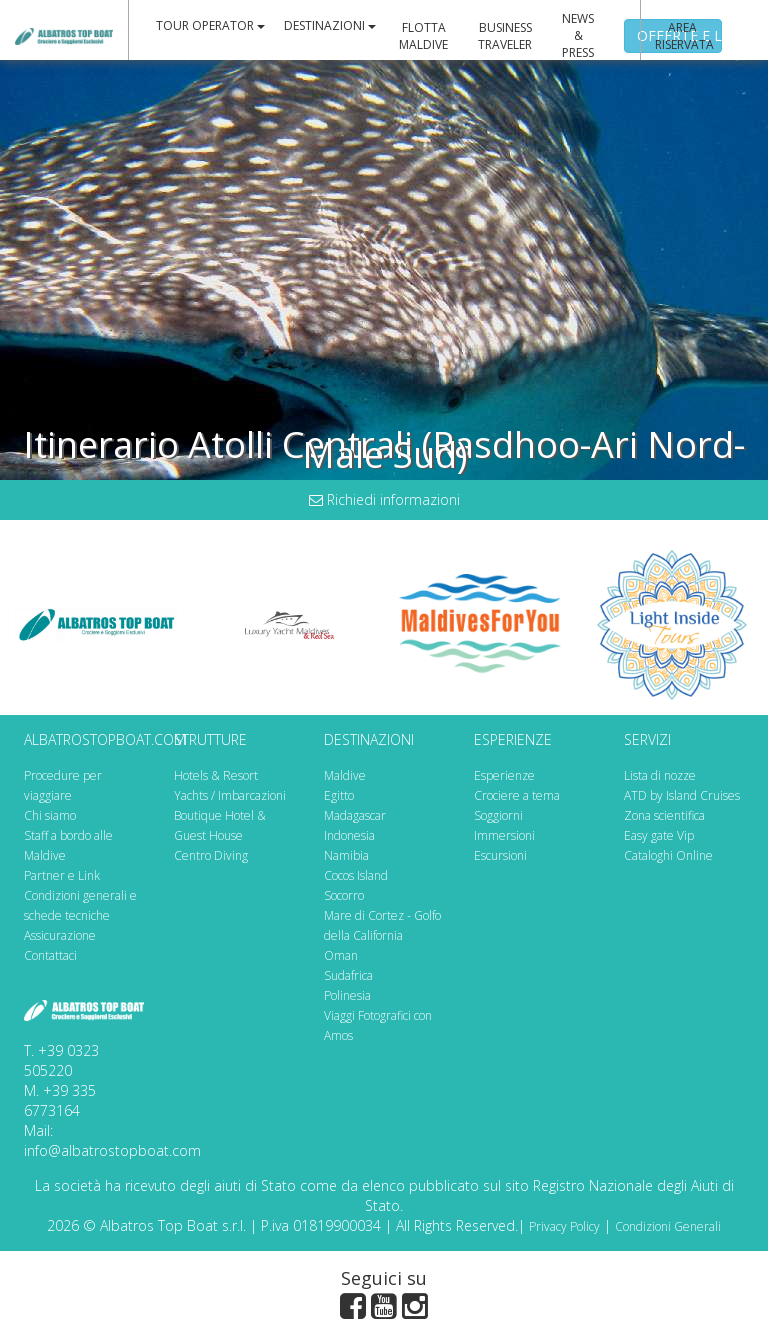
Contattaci (50, 955)
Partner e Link (62, 875)
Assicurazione (60, 935)
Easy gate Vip (659, 835)
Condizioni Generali (668, 1226)
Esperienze (504, 775)
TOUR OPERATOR (210, 25)
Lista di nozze (660, 775)
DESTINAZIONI (330, 25)
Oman (341, 955)
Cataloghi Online (668, 855)
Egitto (339, 795)
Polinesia (347, 995)
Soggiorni (498, 815)
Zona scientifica (664, 815)
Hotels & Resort (216, 775)
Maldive (345, 775)
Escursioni (500, 855)
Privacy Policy (564, 1226)
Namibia (346, 855)
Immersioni (504, 835)
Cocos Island (356, 875)
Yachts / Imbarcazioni (230, 795)
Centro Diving (211, 855)
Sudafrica (348, 975)
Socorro (344, 895)
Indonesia (349, 835)
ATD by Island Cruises (682, 795)
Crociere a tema (517, 795)
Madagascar (355, 815)
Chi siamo (50, 815)
